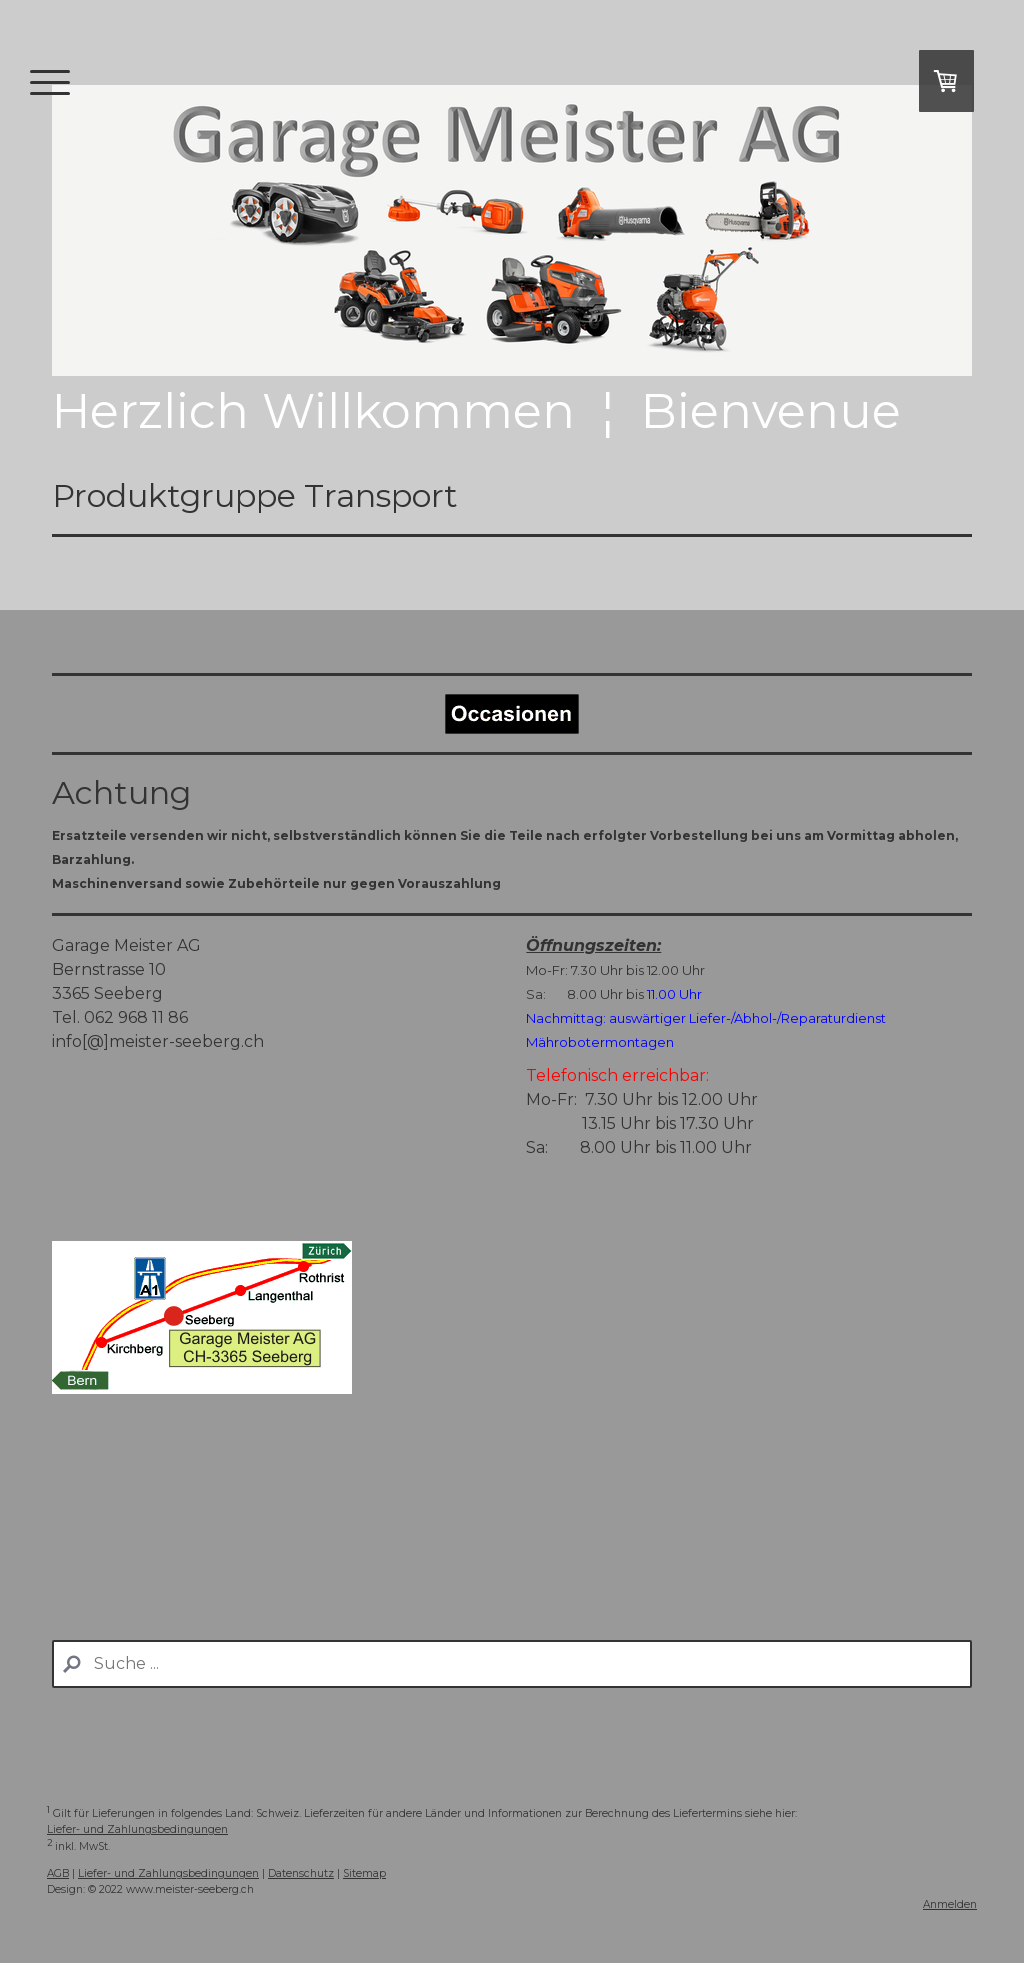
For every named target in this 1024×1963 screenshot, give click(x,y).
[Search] (512, 1664)
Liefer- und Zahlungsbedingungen (137, 1829)
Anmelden (950, 1904)
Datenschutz (301, 1873)
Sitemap (364, 1873)
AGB (58, 1873)
